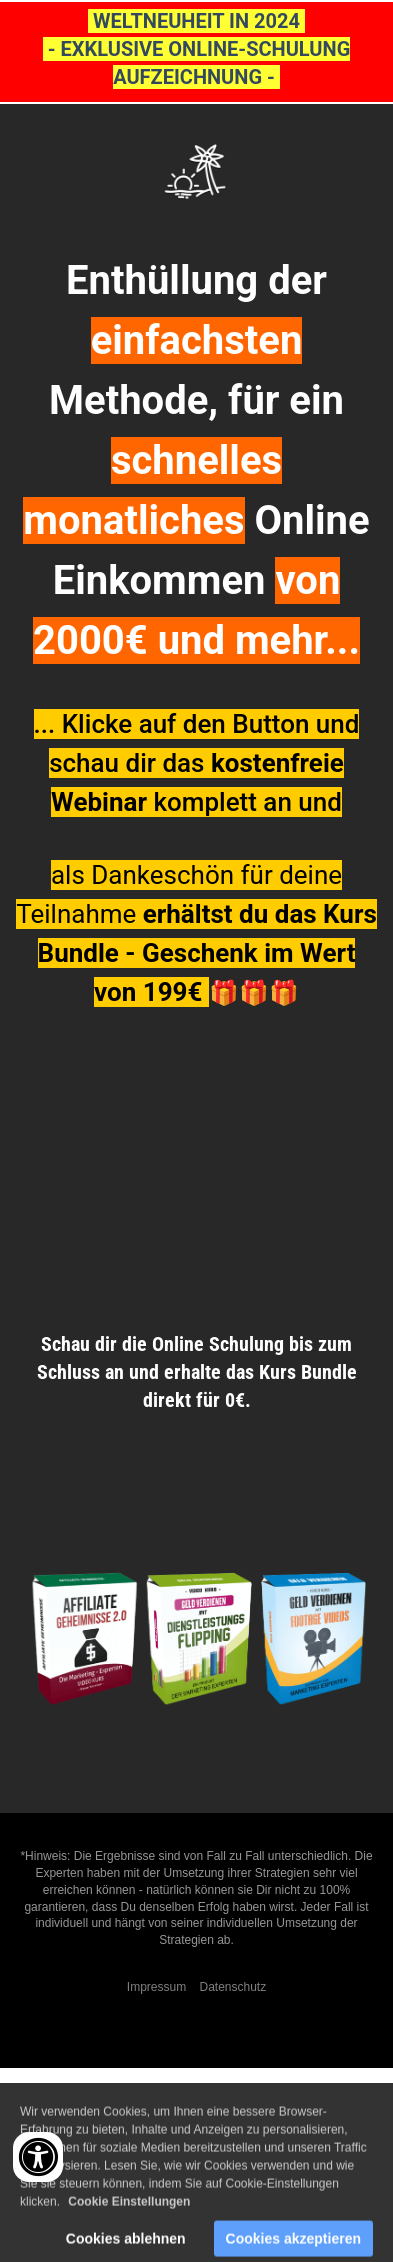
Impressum (156, 1987)
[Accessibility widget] (38, 2157)
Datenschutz (232, 1987)
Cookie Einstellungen (129, 2209)
